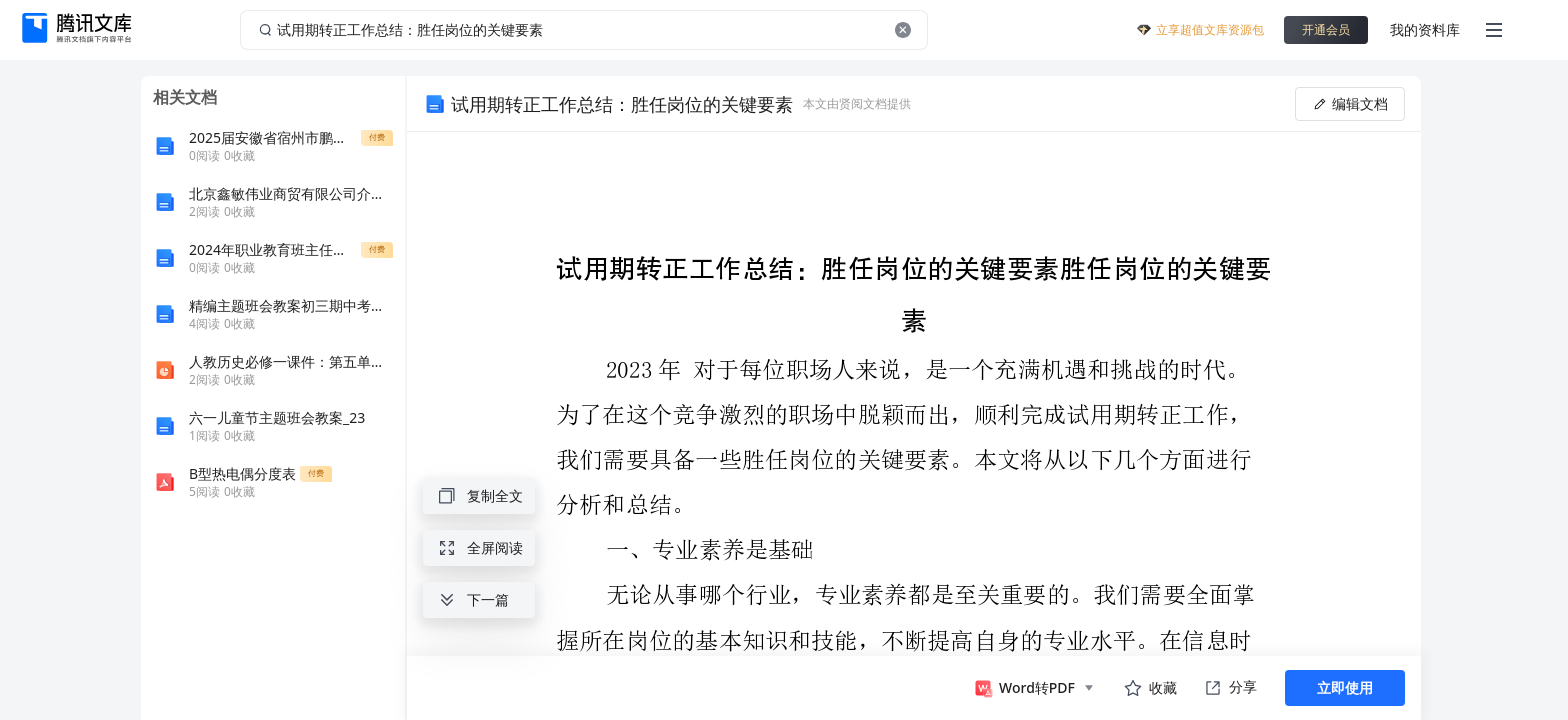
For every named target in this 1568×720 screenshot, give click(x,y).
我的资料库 (1425, 29)
